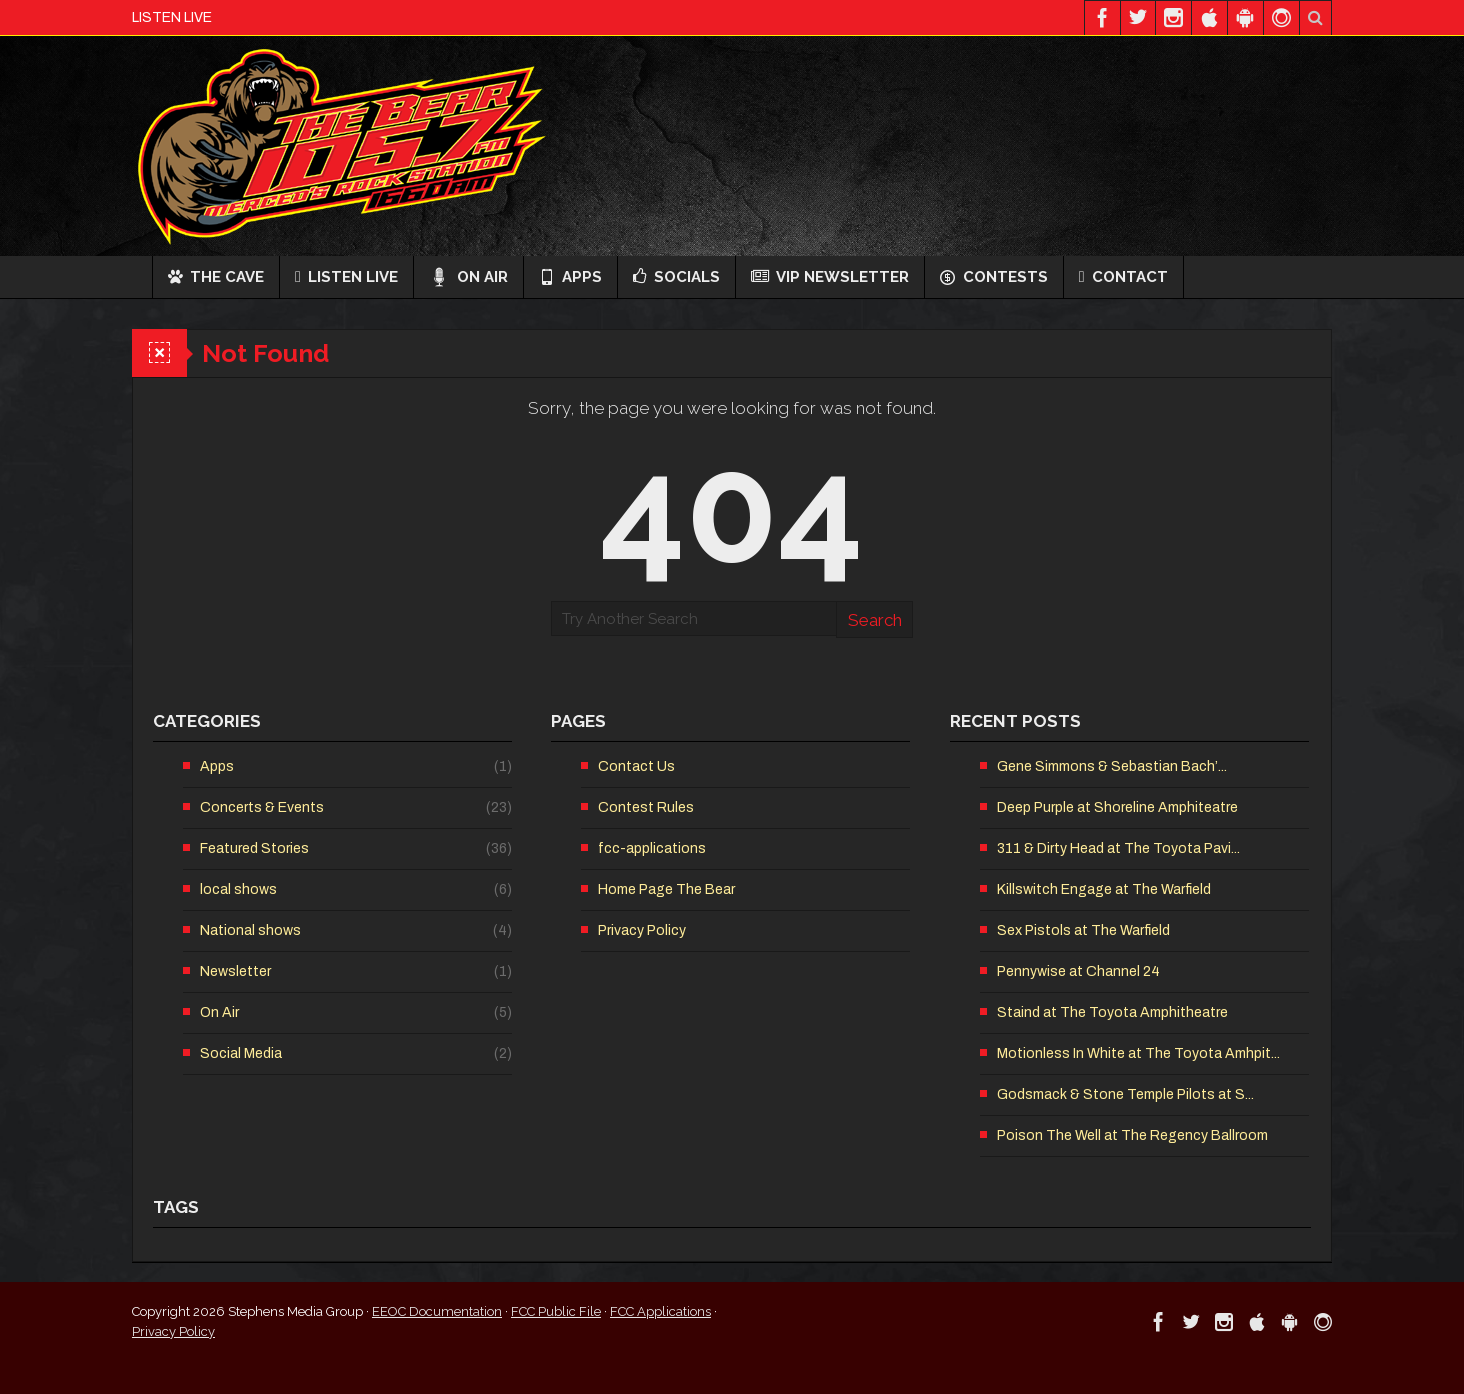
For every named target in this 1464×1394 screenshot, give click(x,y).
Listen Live (346, 277)
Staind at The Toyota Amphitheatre (1112, 1012)
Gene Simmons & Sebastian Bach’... (1112, 766)
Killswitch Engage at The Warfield (1104, 889)
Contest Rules (646, 807)
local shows (238, 889)
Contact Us (636, 766)
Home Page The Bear (666, 889)
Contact (1123, 277)
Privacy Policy (642, 930)
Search (875, 620)
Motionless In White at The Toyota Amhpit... (1138, 1053)
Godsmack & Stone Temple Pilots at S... (1125, 1094)
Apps (570, 277)
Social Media (241, 1053)
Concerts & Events (262, 807)
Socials (676, 277)
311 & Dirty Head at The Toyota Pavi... (1118, 848)
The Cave (216, 277)
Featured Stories (254, 848)
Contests (994, 277)
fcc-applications (652, 848)
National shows (250, 930)
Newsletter (235, 971)
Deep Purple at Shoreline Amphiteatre (1117, 807)
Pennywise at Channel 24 (1078, 971)
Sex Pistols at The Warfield (1083, 930)
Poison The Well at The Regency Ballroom (1132, 1135)
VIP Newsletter (830, 277)
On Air (468, 277)
